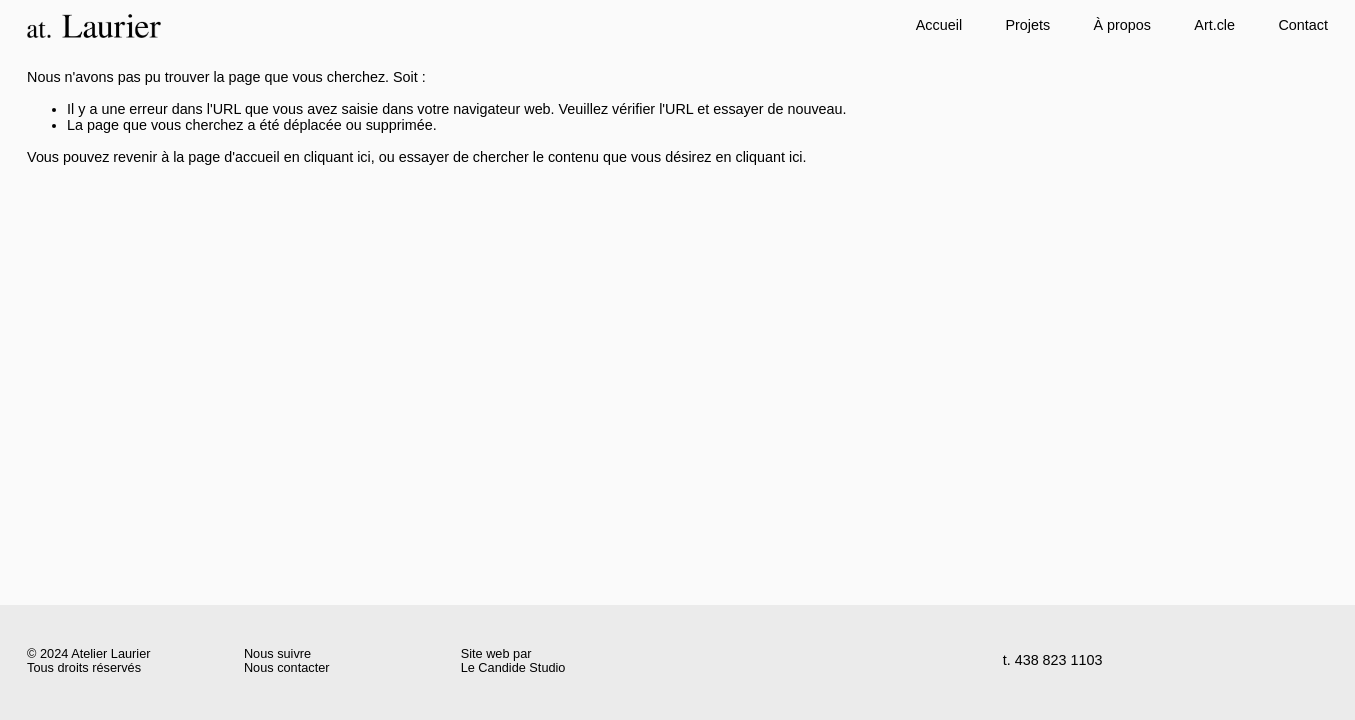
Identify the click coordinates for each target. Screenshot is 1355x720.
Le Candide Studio (513, 668)
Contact (1303, 25)
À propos (1122, 25)
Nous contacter (287, 668)
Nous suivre (277, 654)
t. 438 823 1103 (1053, 660)
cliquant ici (337, 157)
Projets (1027, 25)
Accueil (939, 25)
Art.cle (1214, 25)
